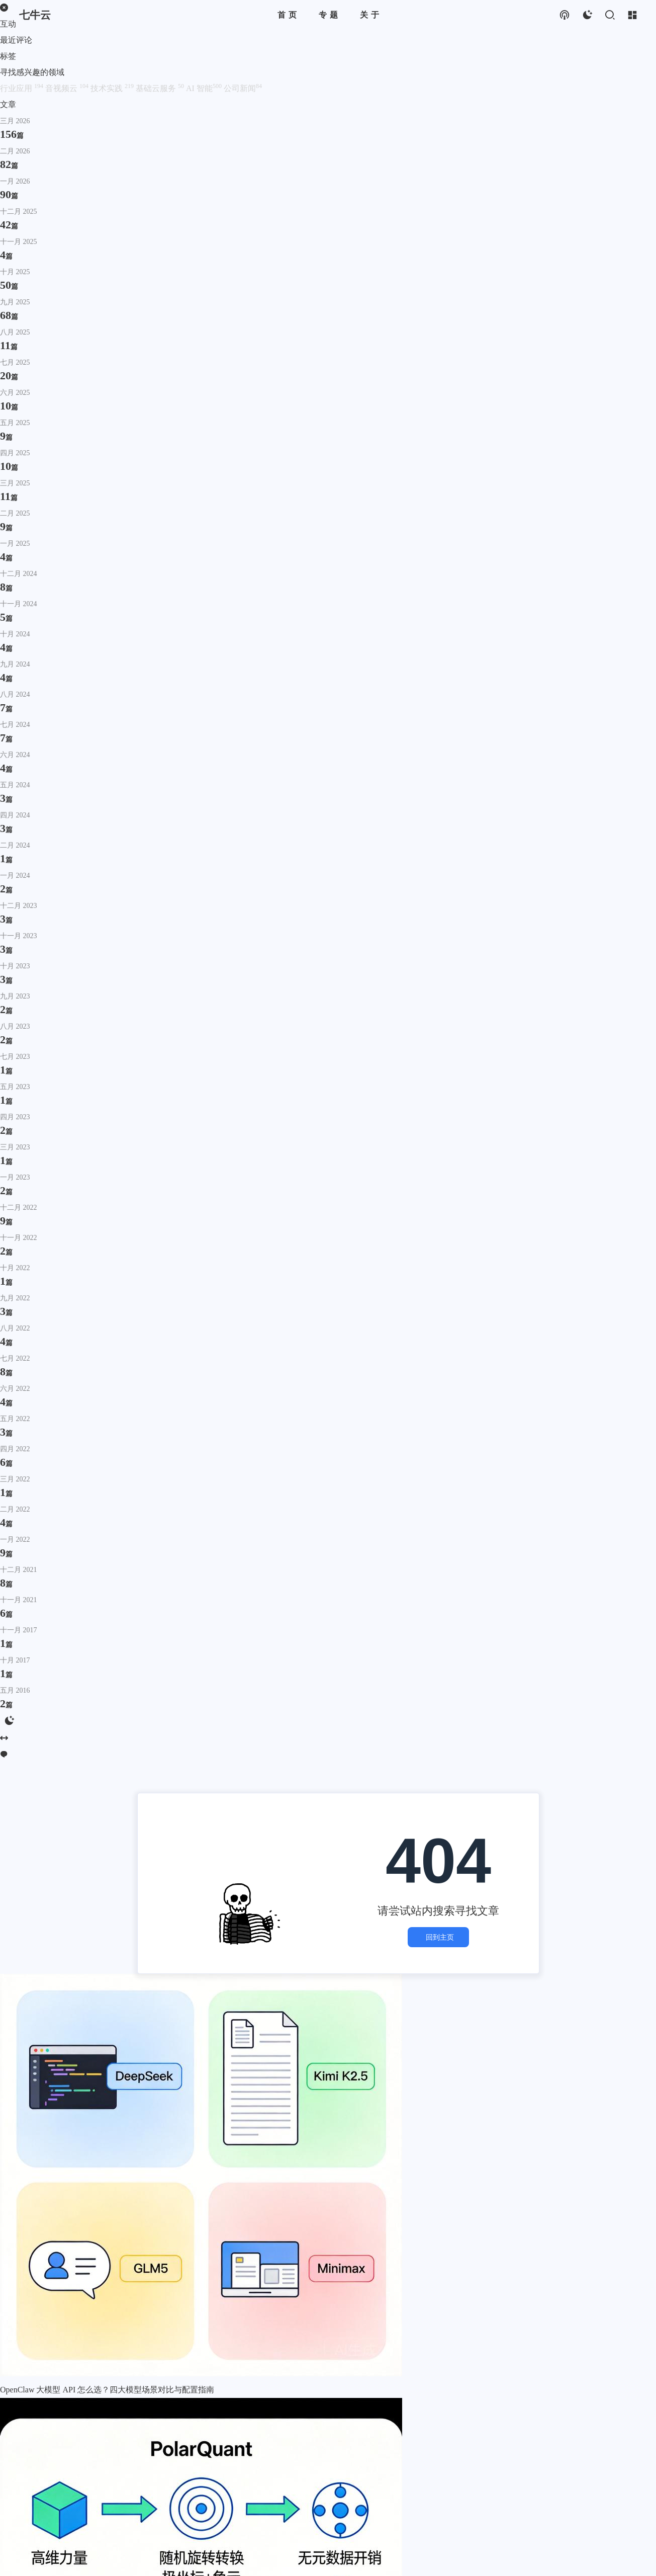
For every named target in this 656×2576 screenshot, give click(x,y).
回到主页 (438, 1937)
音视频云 (67, 88)
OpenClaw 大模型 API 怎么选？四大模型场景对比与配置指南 (107, 2389)
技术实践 (113, 88)
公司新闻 (243, 88)
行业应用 (22, 88)
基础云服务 (161, 88)
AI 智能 (205, 88)
